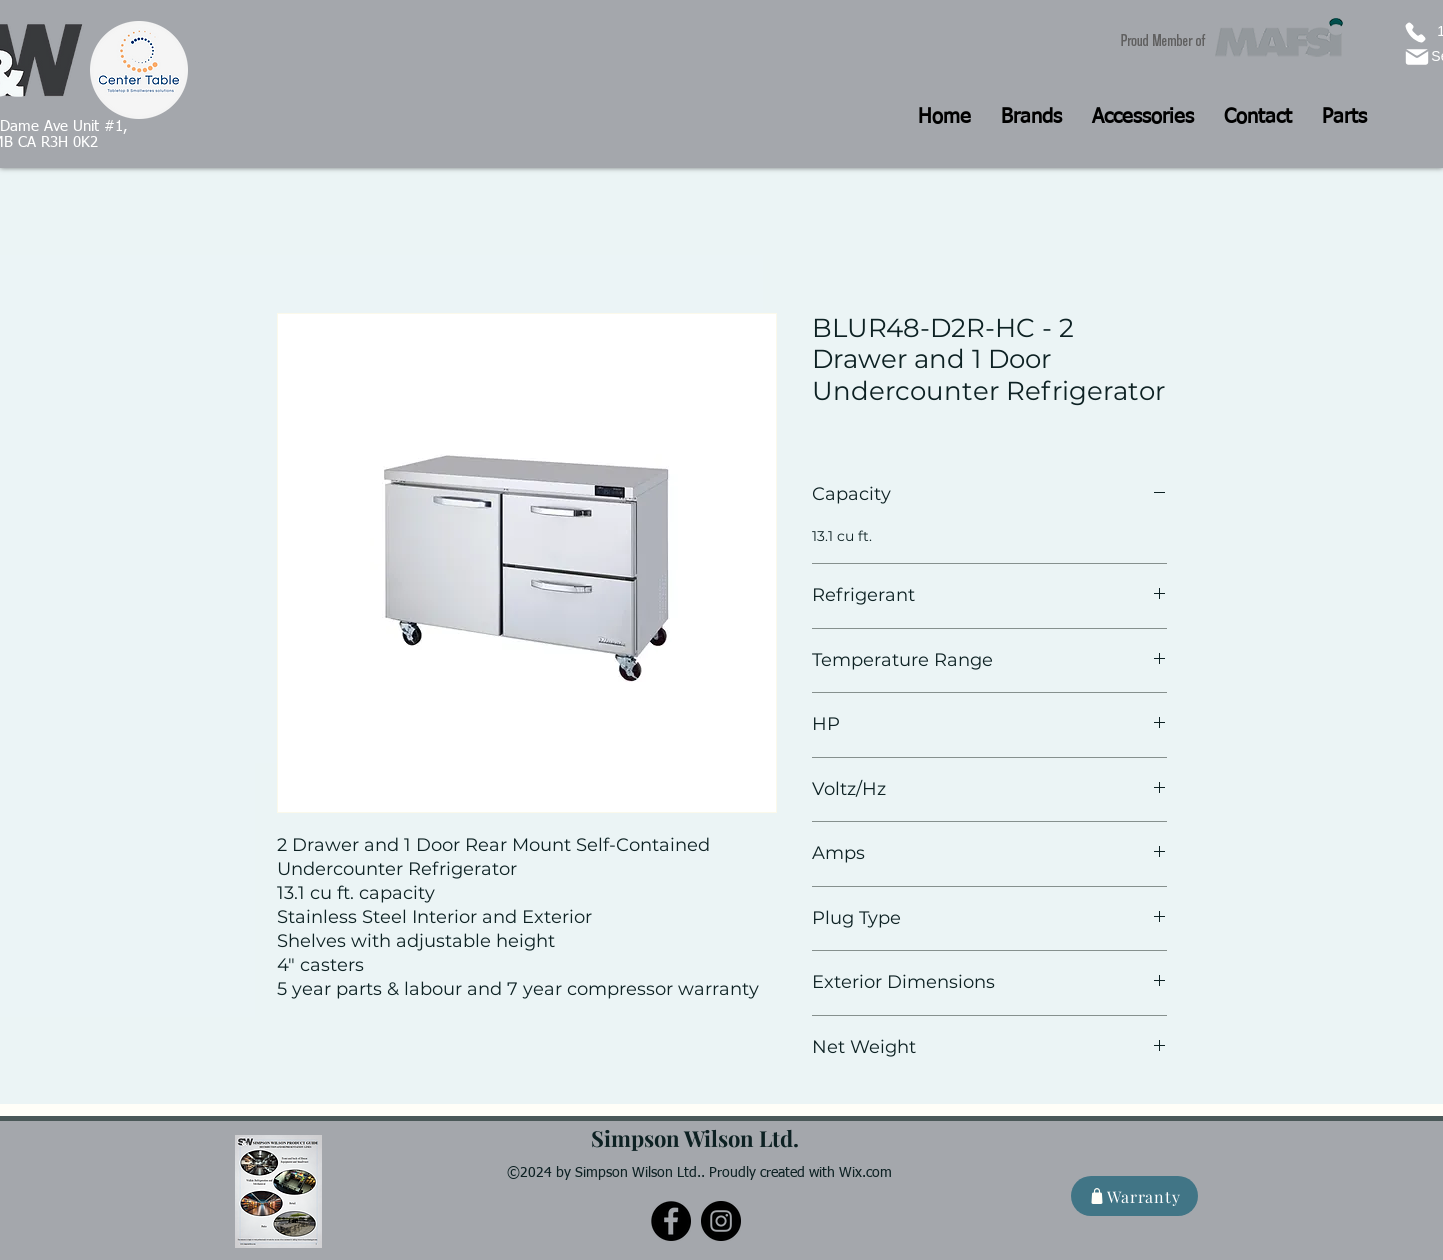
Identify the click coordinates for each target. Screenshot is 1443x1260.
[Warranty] (1134, 1196)
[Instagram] (721, 1221)
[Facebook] (671, 1221)
